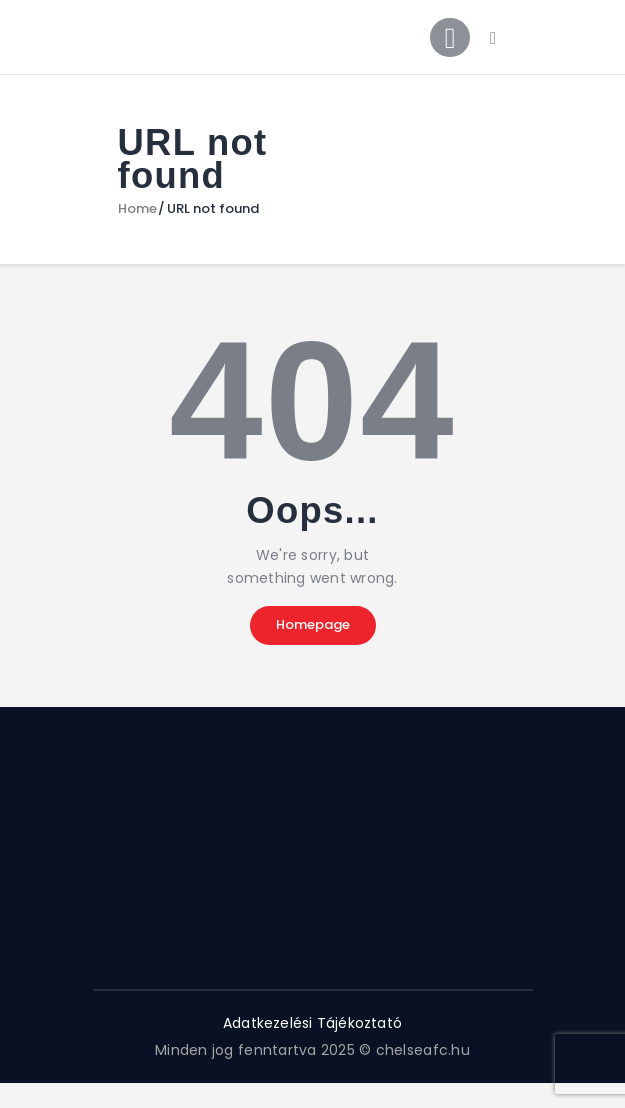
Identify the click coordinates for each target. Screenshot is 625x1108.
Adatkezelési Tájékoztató (312, 1024)
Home (137, 210)
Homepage (313, 625)
